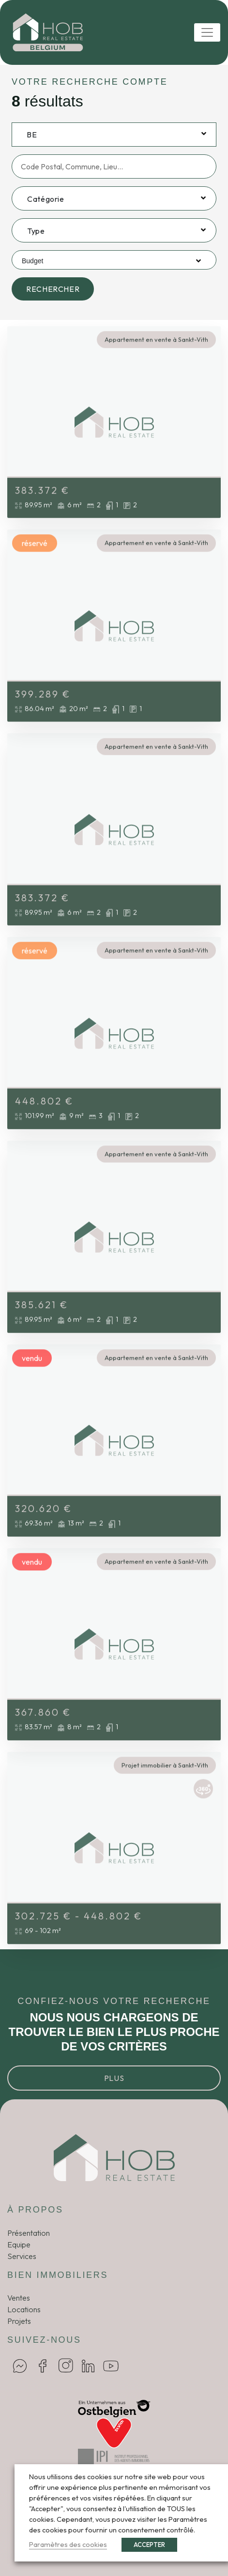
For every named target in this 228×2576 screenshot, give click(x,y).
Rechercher (52, 289)
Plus (114, 2078)
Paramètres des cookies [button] (68, 2544)
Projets (19, 2321)
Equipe (18, 2244)
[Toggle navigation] (207, 32)
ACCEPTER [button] (149, 2544)
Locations (24, 2309)
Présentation (28, 2233)
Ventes (18, 2298)
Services (21, 2256)
